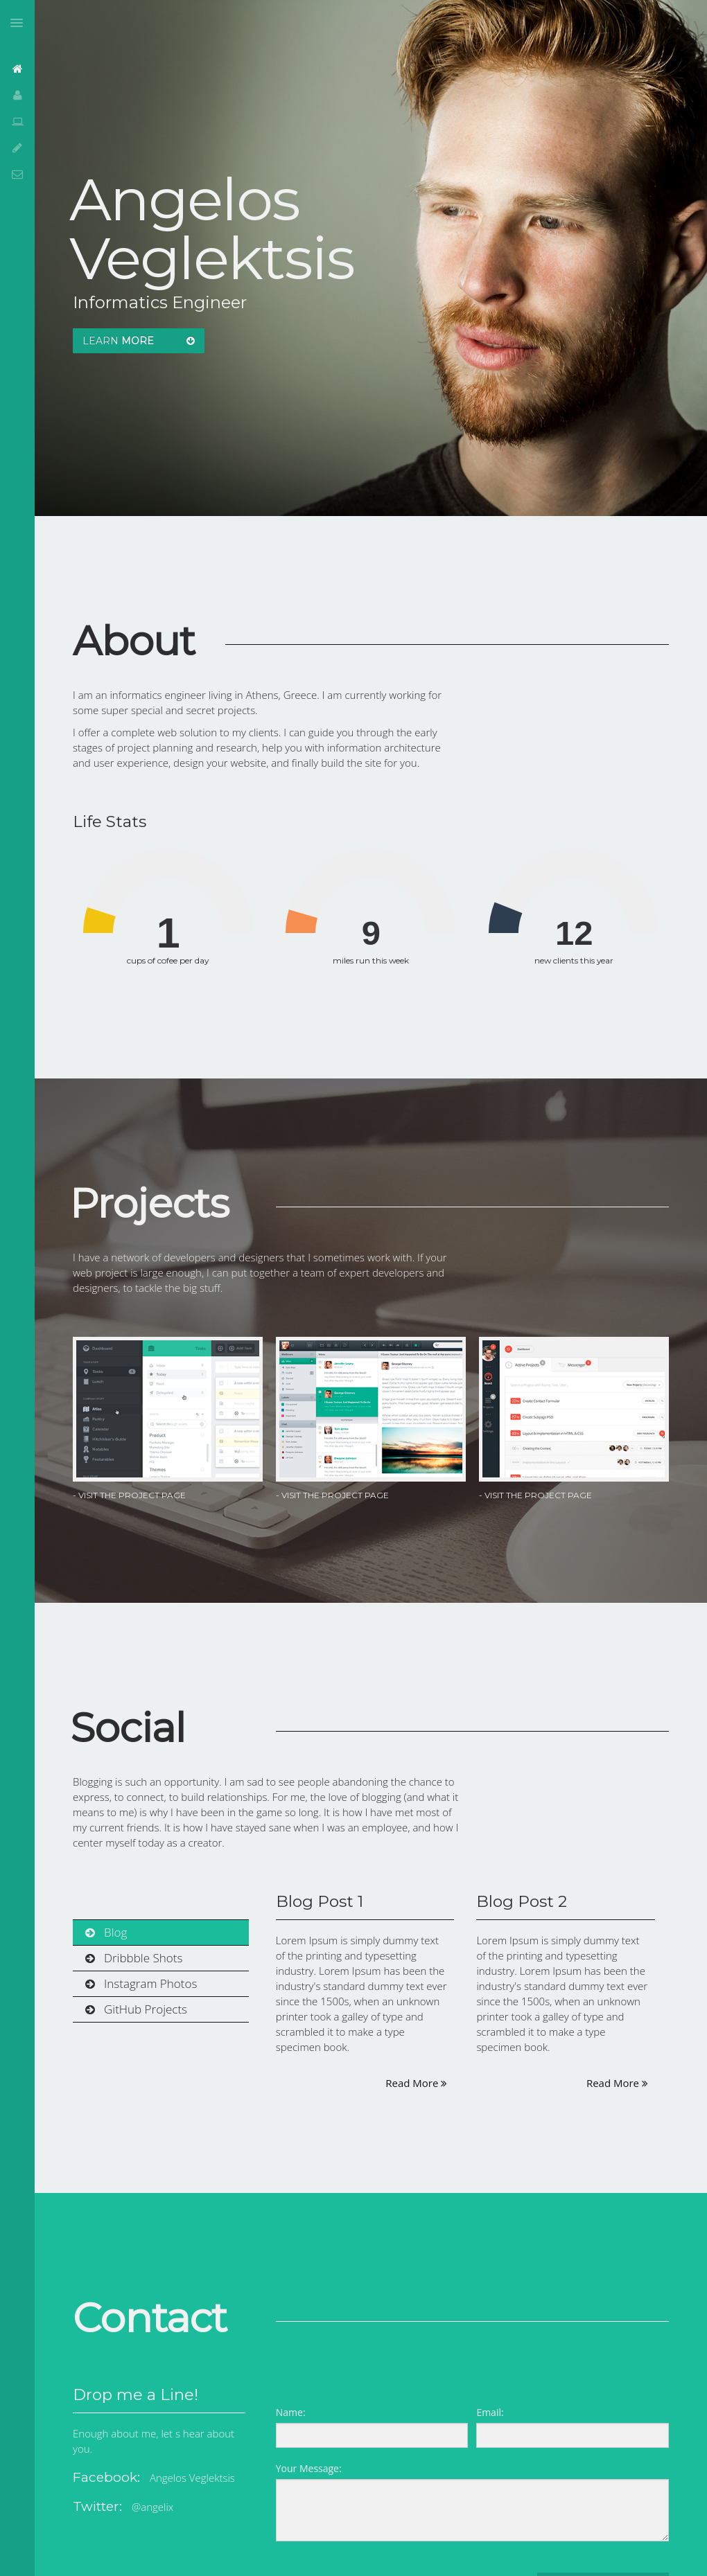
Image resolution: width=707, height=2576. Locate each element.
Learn (138, 341)
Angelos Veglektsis (192, 2478)
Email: (489, 2412)
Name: (291, 2412)
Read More (416, 2083)
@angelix (152, 2507)
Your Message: (309, 2468)
